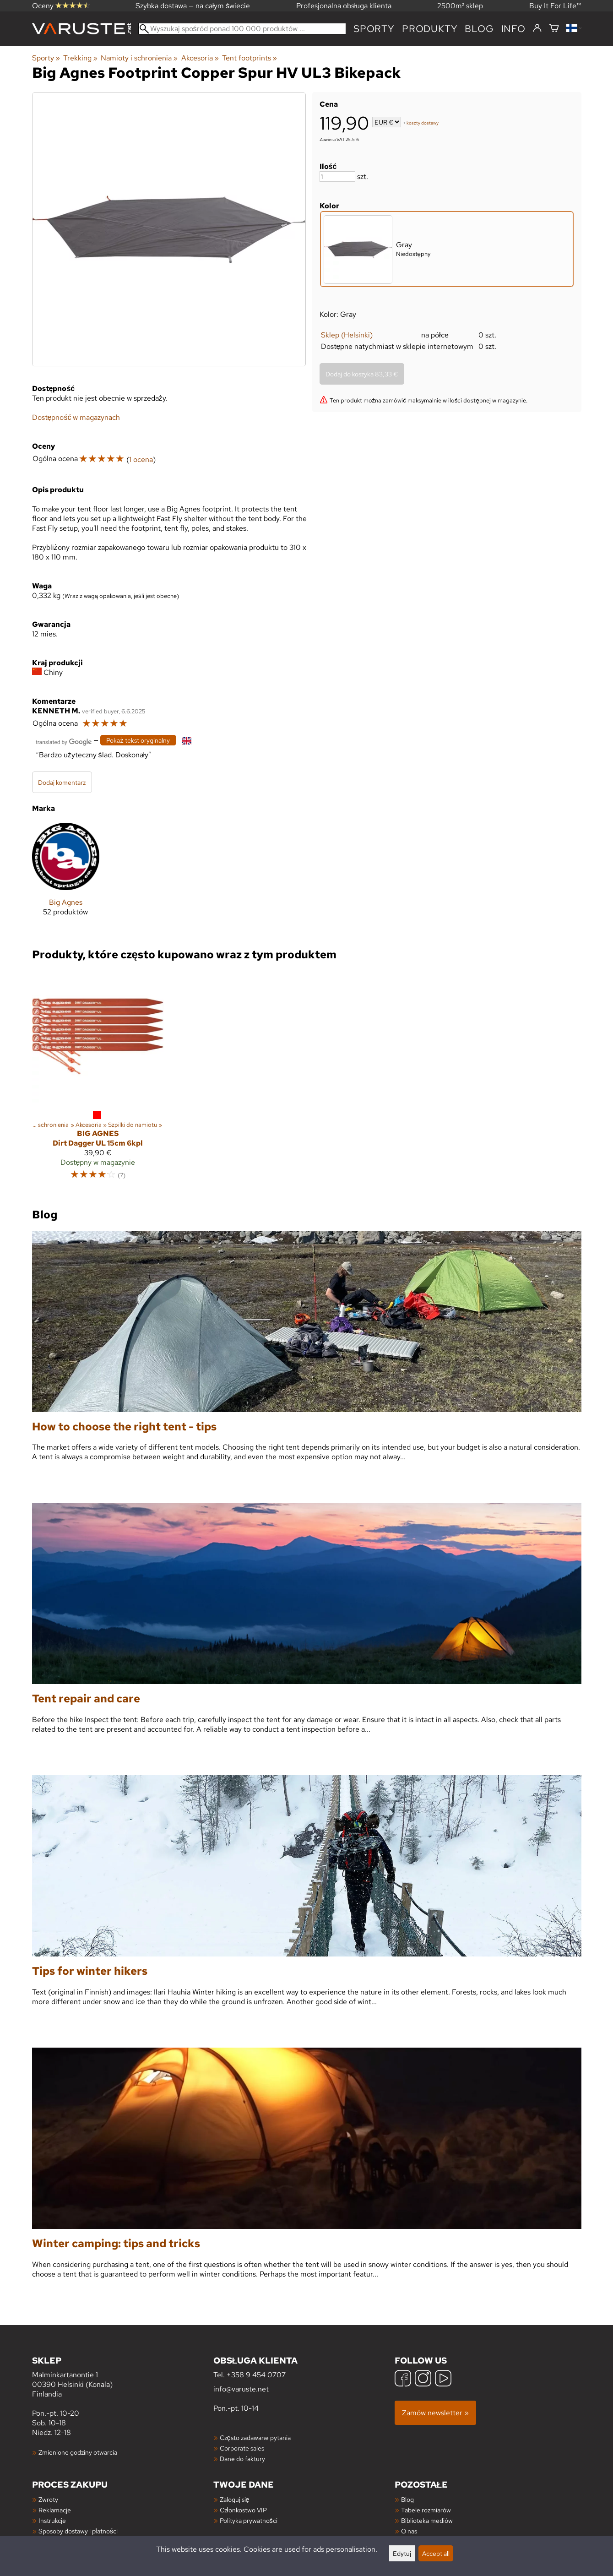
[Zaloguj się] (537, 28)
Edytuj (402, 2553)
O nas (409, 2531)
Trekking (80, 58)
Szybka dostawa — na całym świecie (193, 6)
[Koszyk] (554, 28)
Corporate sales (242, 2448)
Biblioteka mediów (427, 2520)
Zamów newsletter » (435, 2413)
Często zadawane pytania (255, 2437)
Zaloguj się (235, 2499)
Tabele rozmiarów (426, 2509)
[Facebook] (403, 2379)
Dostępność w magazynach (76, 417)
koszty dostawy (423, 123)
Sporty (374, 28)
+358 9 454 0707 (256, 2375)
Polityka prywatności (248, 2520)
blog (479, 28)
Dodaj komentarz (62, 782)
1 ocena (141, 459)
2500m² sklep (460, 6)
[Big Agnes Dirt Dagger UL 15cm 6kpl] (98, 1079)
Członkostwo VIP (243, 2509)
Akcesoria (200, 58)
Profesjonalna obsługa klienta (344, 6)
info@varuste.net (241, 2389)
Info (513, 28)
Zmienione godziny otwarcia (77, 2452)
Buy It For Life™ (555, 6)
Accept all (436, 2553)
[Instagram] (423, 2379)
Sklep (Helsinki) (347, 335)
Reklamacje (54, 2509)
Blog (407, 2499)
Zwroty (48, 2499)
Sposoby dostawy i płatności (78, 2531)
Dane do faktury (242, 2458)
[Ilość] (337, 176)
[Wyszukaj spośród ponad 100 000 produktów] (242, 28)
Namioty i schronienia (139, 58)
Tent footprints (249, 58)
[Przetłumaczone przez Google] (64, 741)
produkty (429, 28)
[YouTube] (443, 2379)
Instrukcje (52, 2520)
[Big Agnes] (65, 876)
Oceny (61, 6)
